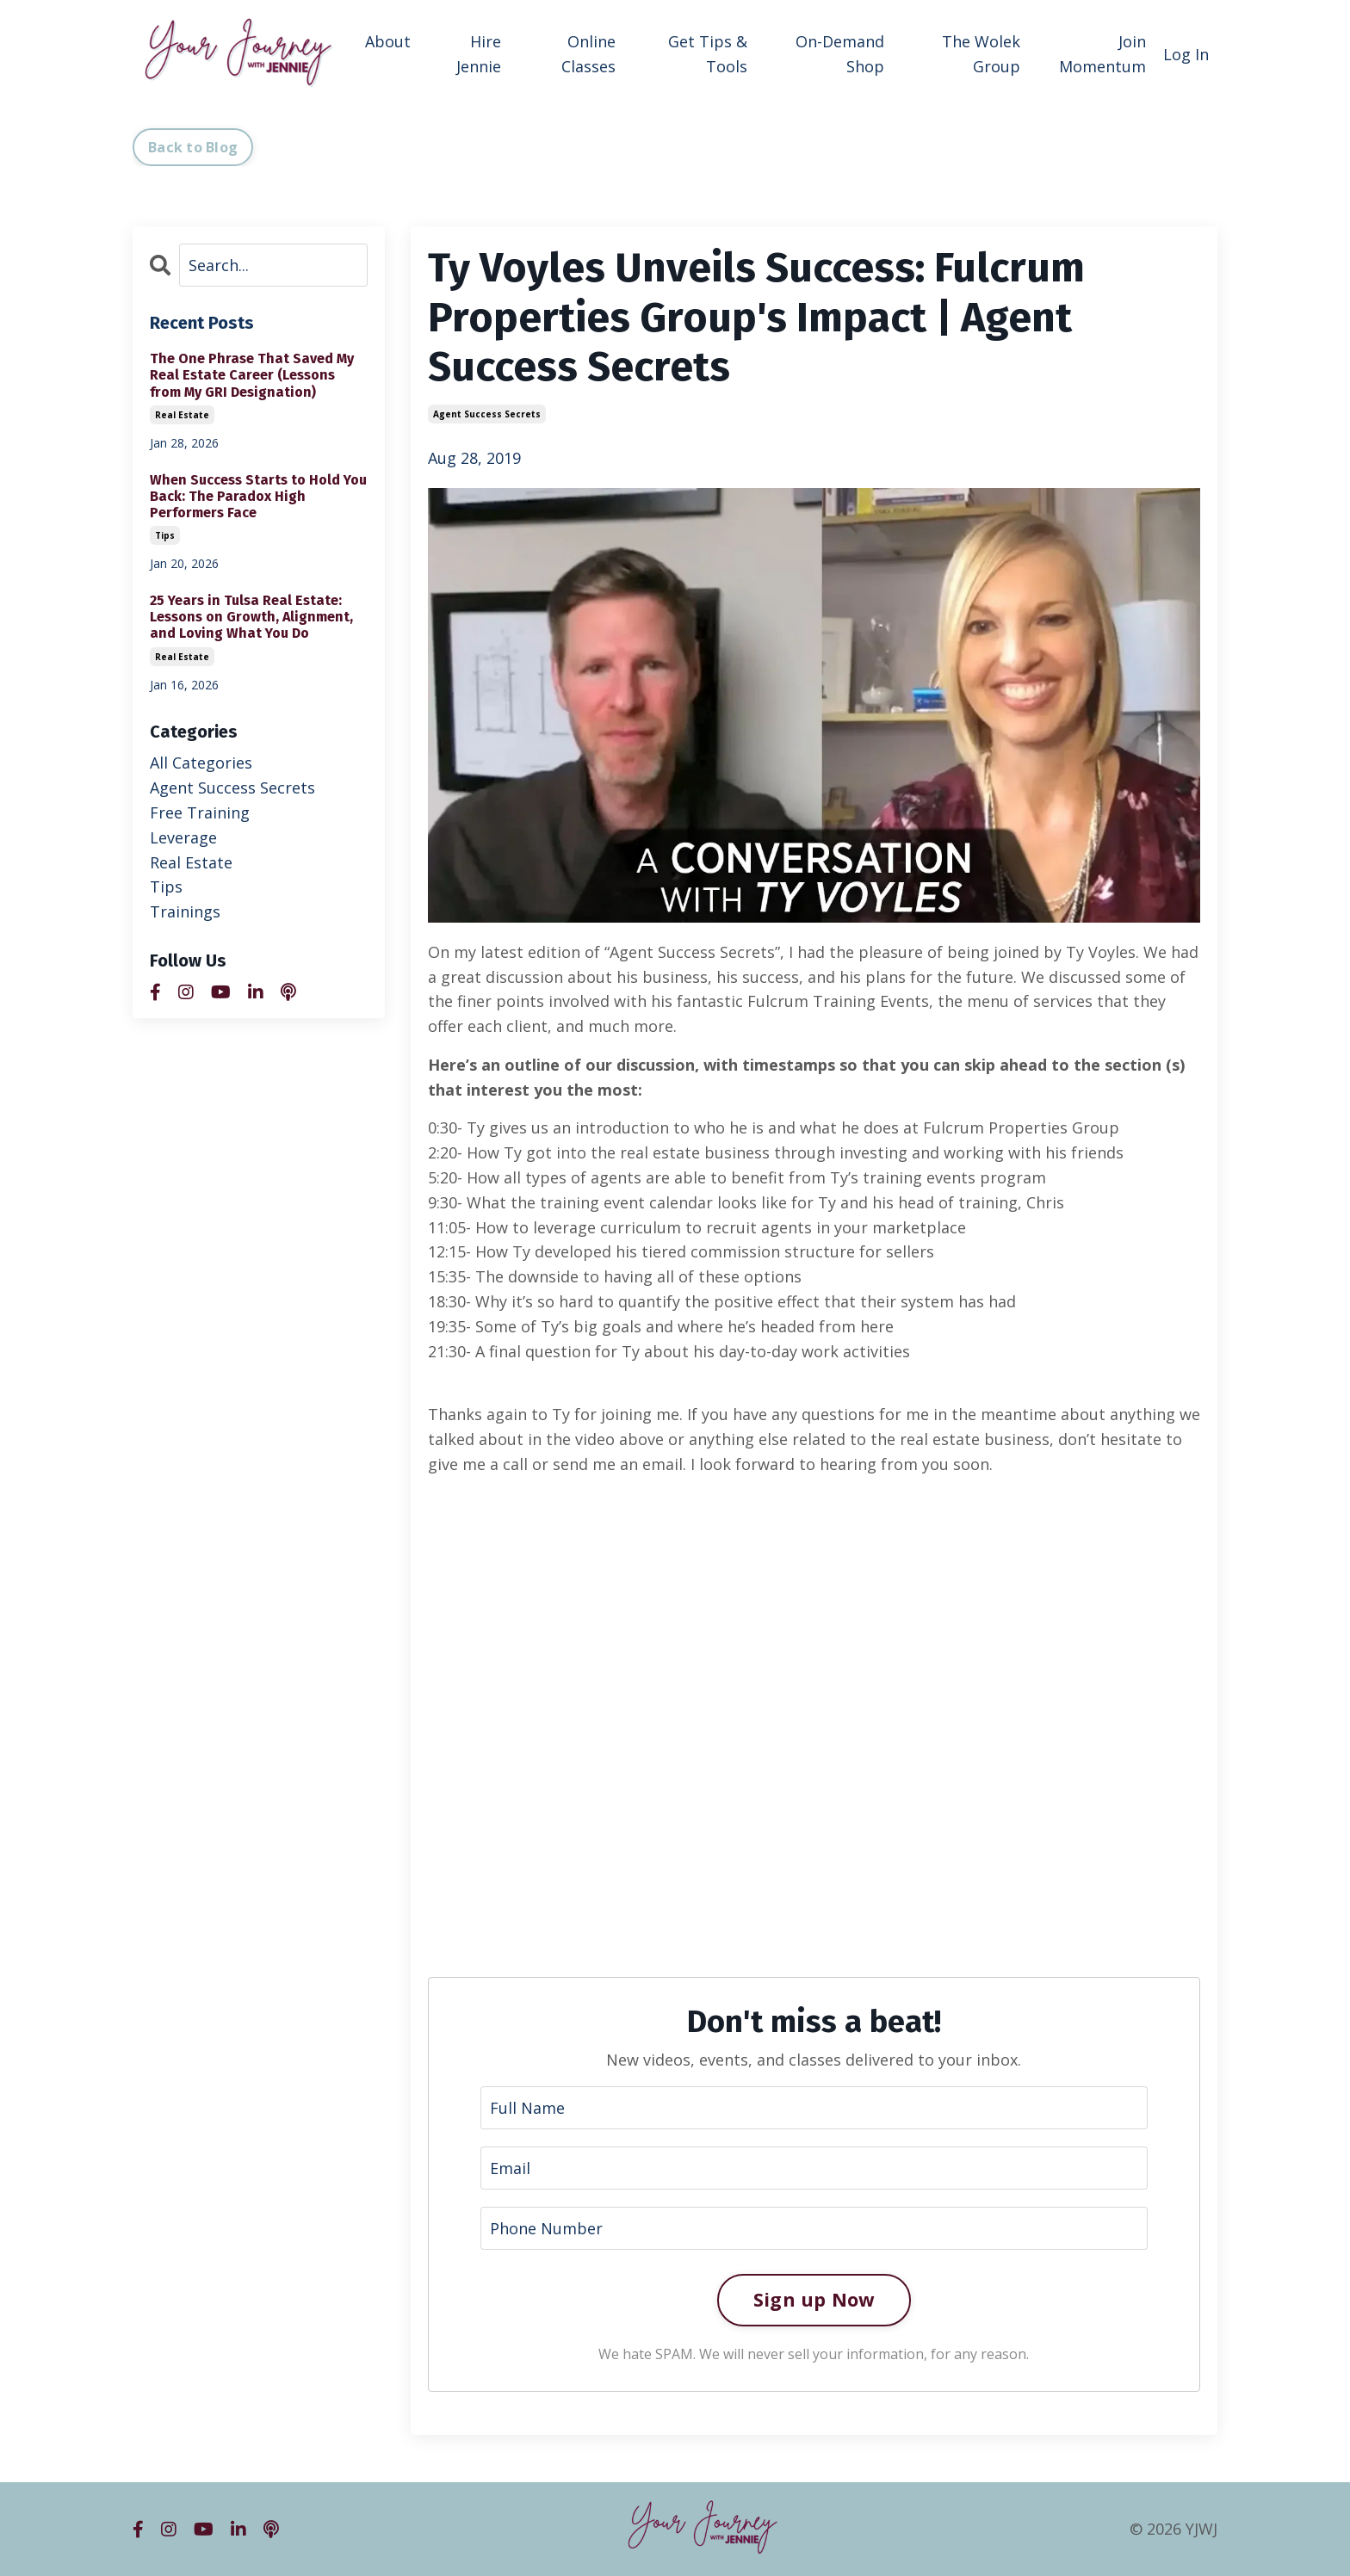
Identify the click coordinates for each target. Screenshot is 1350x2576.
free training (200, 812)
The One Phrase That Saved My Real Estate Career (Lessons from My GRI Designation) (252, 374)
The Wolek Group (981, 54)
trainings (185, 911)
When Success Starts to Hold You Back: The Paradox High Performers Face (258, 496)
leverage (183, 837)
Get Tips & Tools (707, 54)
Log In (1186, 54)
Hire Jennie (478, 54)
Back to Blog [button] (193, 147)
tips (165, 535)
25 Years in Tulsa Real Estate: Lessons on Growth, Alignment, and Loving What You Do (251, 616)
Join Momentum (1102, 54)
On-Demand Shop (840, 54)
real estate (182, 415)
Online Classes (588, 54)
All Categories (201, 762)
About (388, 41)
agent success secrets (487, 414)
